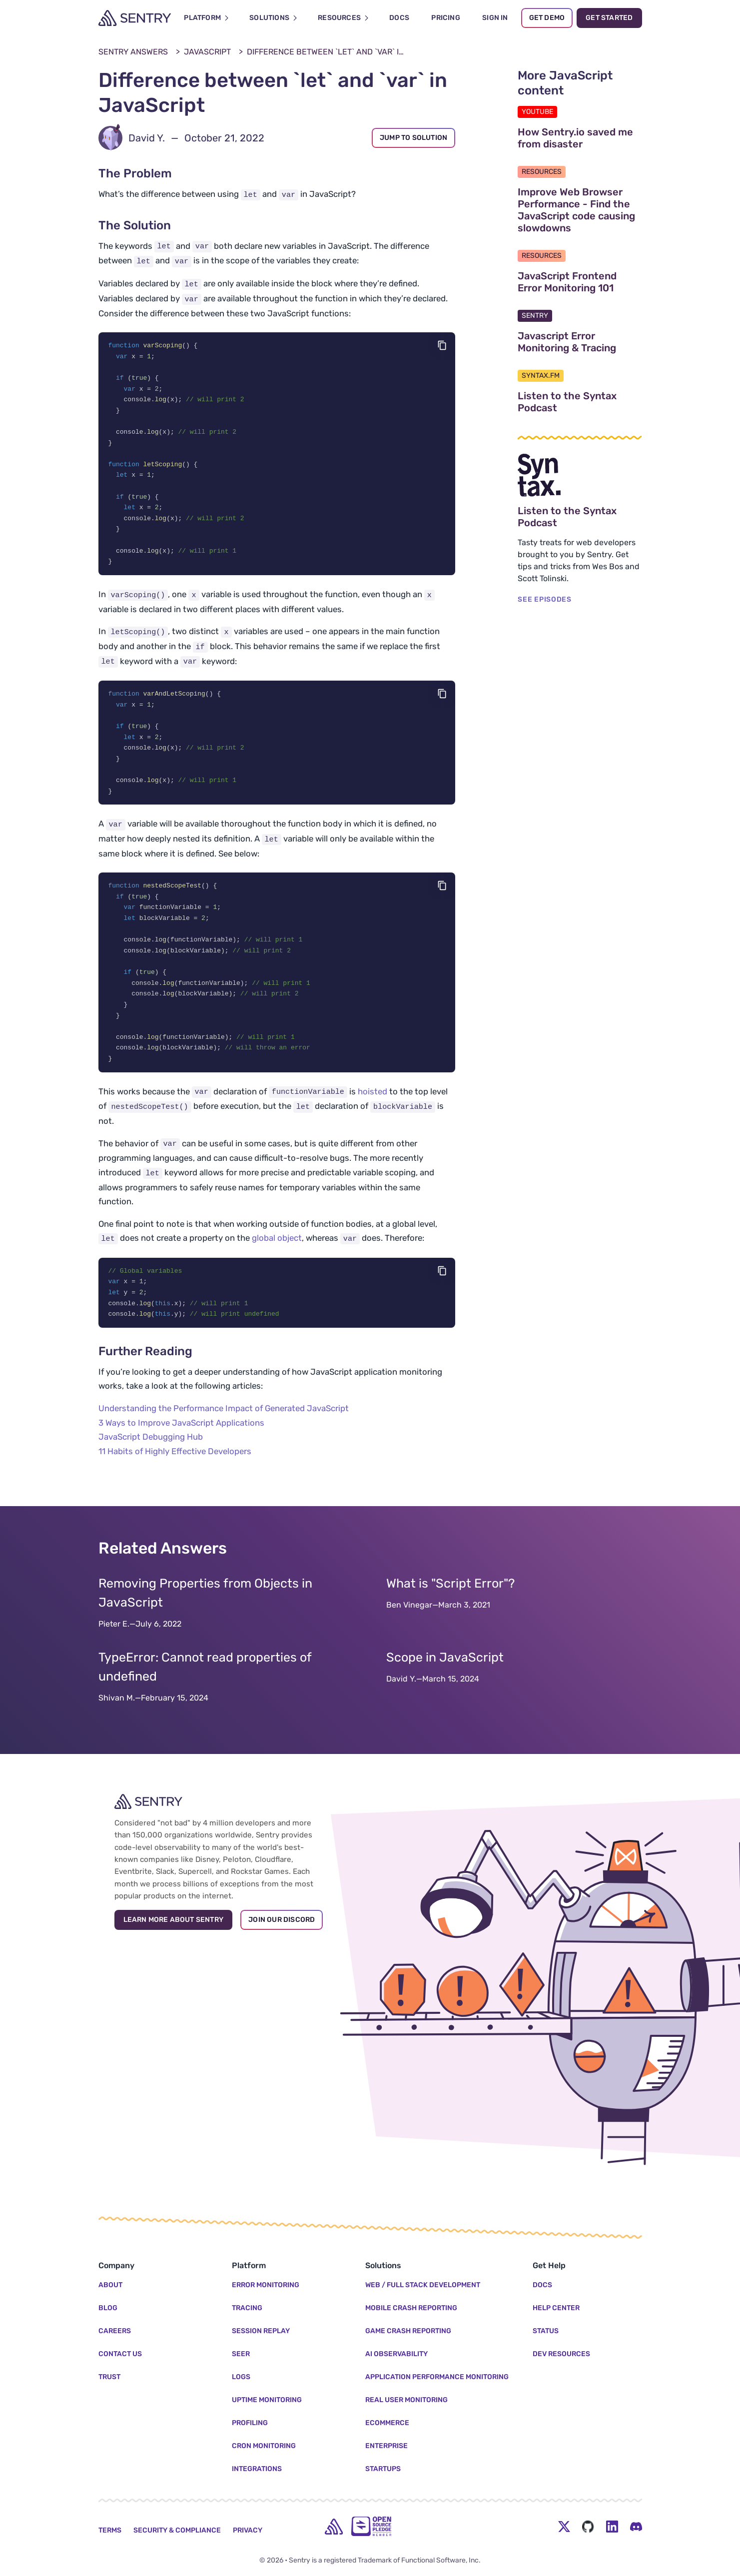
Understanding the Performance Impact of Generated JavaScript (223, 1430)
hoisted (372, 1111)
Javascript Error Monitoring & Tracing (580, 342)
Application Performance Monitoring (437, 2377)
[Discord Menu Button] (636, 2527)
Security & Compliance (177, 2530)
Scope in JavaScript (445, 1679)
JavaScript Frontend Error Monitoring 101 (580, 282)
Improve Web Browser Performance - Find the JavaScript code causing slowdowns (580, 210)
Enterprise (386, 2446)
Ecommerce (387, 2423)
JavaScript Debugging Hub (150, 1458)
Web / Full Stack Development (422, 2285)
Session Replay (261, 2331)
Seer (241, 2354)
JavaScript (207, 51)
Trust (109, 2377)
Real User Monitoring (406, 2400)
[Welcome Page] (134, 18)
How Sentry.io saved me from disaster (580, 138)
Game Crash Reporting (408, 2331)
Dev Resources (561, 2354)
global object (277, 1257)
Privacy (247, 2530)
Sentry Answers (133, 51)
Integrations (257, 2469)
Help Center (556, 2308)
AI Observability (396, 2354)
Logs (241, 2377)
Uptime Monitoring (267, 2400)
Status (546, 2331)
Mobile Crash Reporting (411, 2308)
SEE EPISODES (544, 599)
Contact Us (120, 2354)
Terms (109, 2530)
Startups (383, 2469)
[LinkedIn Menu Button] (612, 2527)
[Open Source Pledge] (371, 2526)
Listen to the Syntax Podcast (580, 402)
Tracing (247, 2308)
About (110, 2285)
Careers (114, 2331)
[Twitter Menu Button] (564, 2527)
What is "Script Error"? (450, 1605)
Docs (542, 2285)
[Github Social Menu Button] (588, 2527)
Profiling (250, 2423)
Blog (107, 2308)
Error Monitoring (265, 2285)
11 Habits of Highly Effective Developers (174, 1473)
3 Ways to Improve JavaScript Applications (181, 1444)
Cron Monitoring (264, 2446)
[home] (334, 2527)
